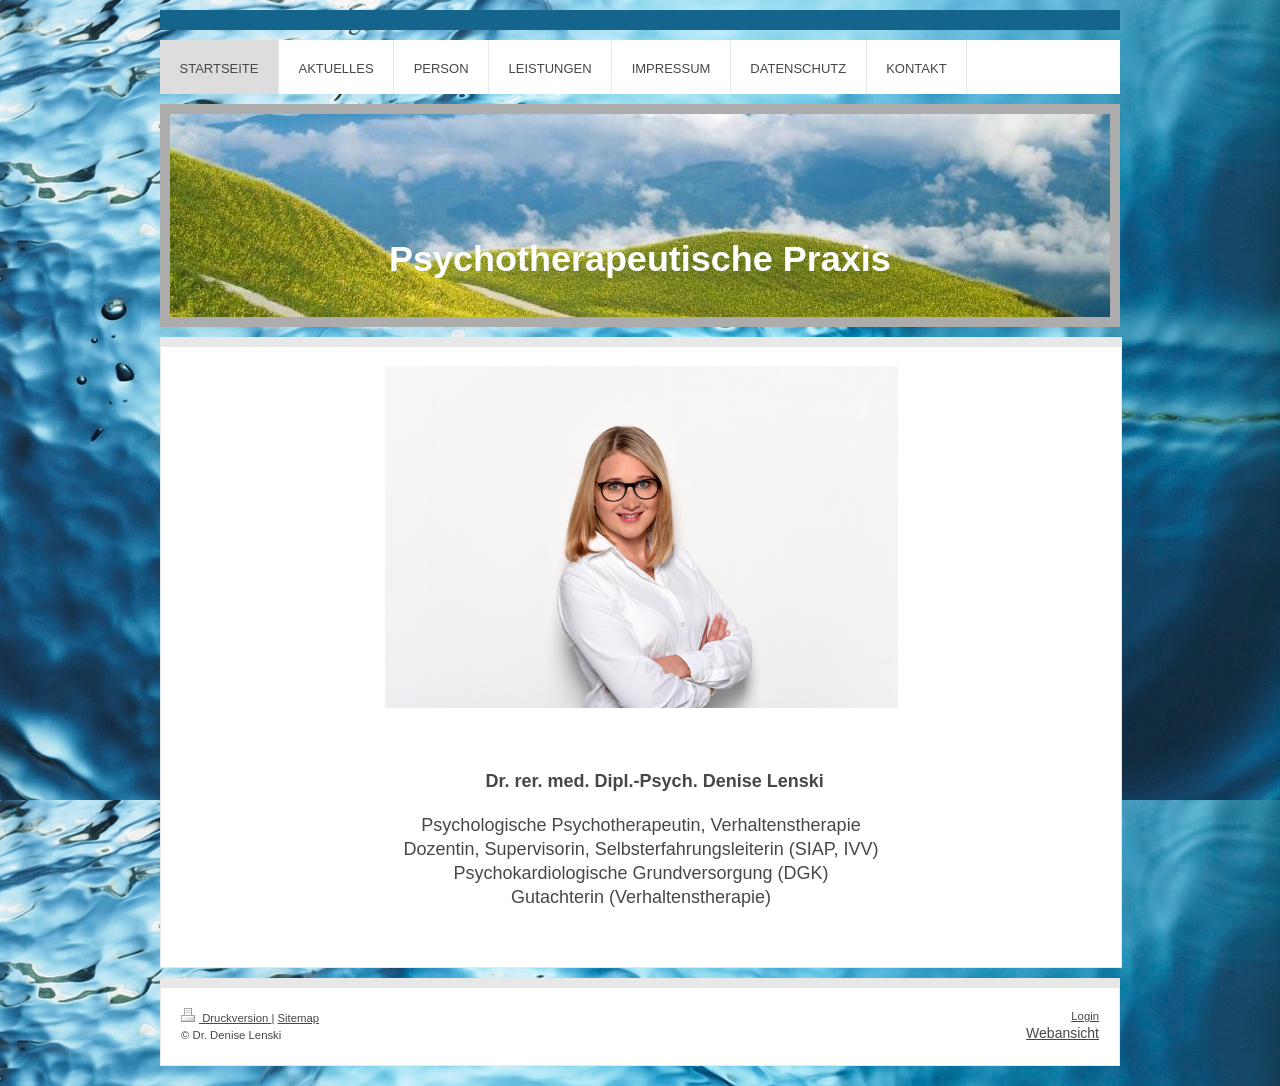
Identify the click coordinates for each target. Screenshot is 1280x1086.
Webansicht (1062, 1033)
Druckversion (226, 1018)
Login (1085, 1016)
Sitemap (299, 1018)
